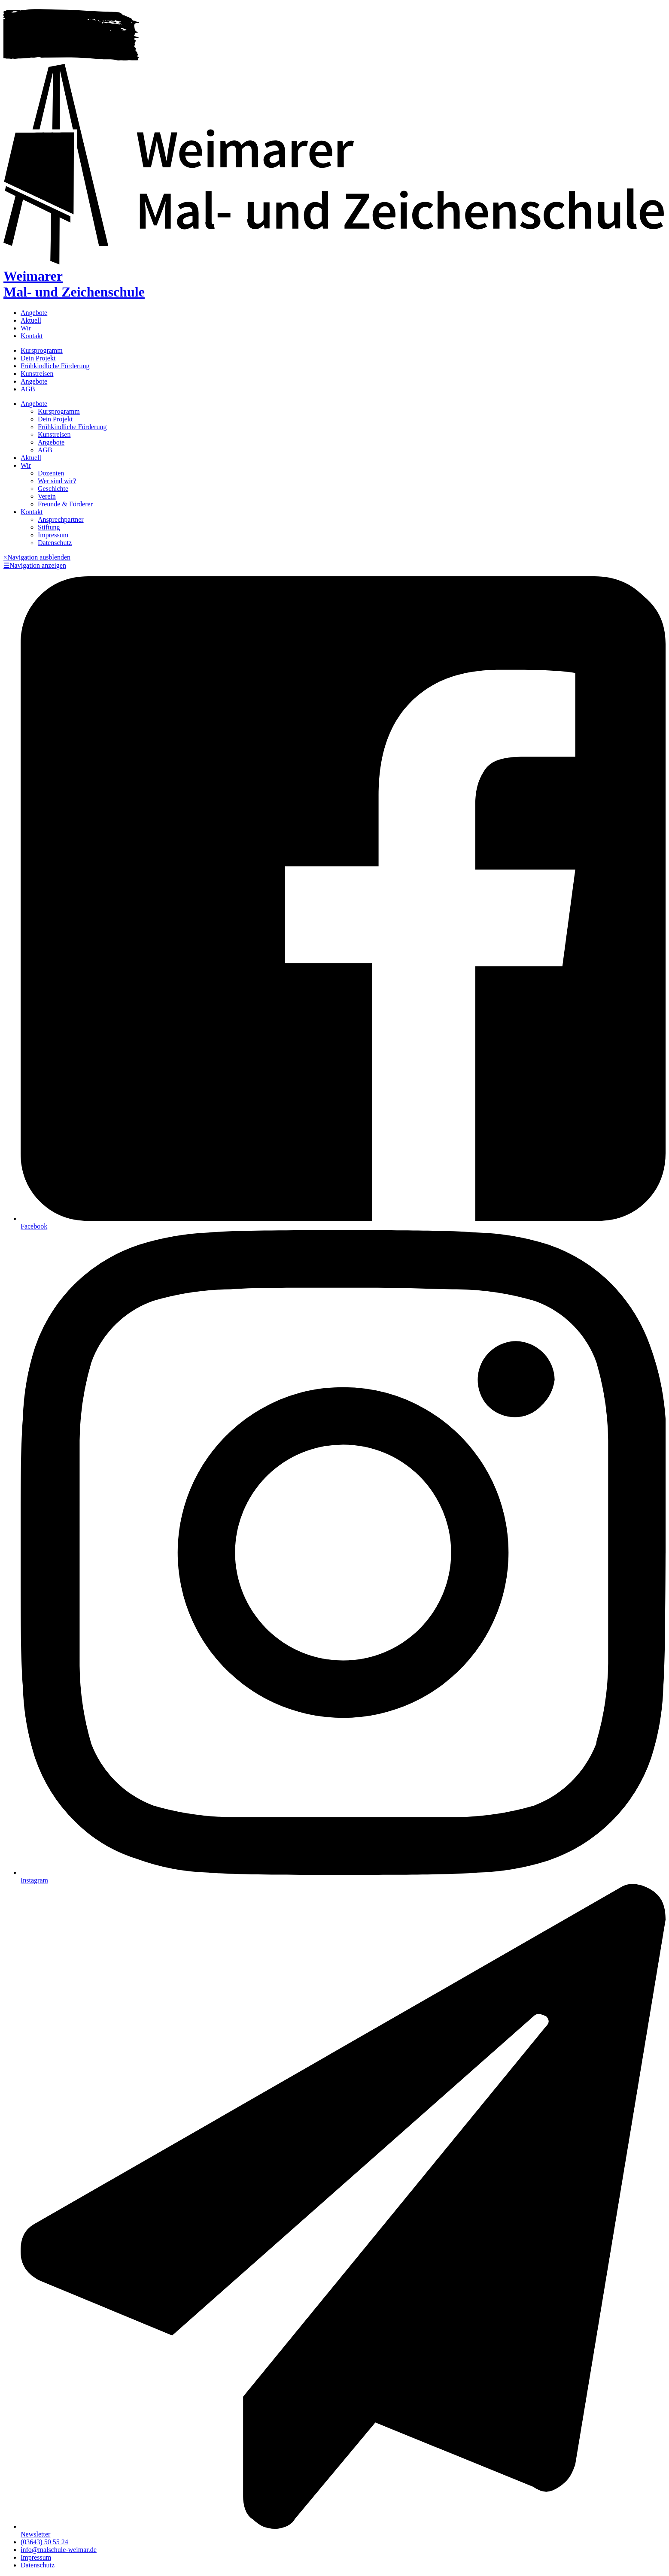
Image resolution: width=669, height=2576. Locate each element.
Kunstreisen (37, 373)
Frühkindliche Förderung (55, 365)
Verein (47, 496)
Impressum (53, 535)
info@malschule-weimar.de (59, 2549)
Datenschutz (55, 542)
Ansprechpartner (61, 519)
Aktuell (31, 320)
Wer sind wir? (57, 480)
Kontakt (32, 335)
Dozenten (51, 473)
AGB (28, 389)
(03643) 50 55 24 (44, 2542)
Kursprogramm (42, 350)
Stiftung (49, 527)
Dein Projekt (38, 358)
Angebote (34, 312)
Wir (26, 328)
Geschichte (53, 488)
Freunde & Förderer (65, 504)
